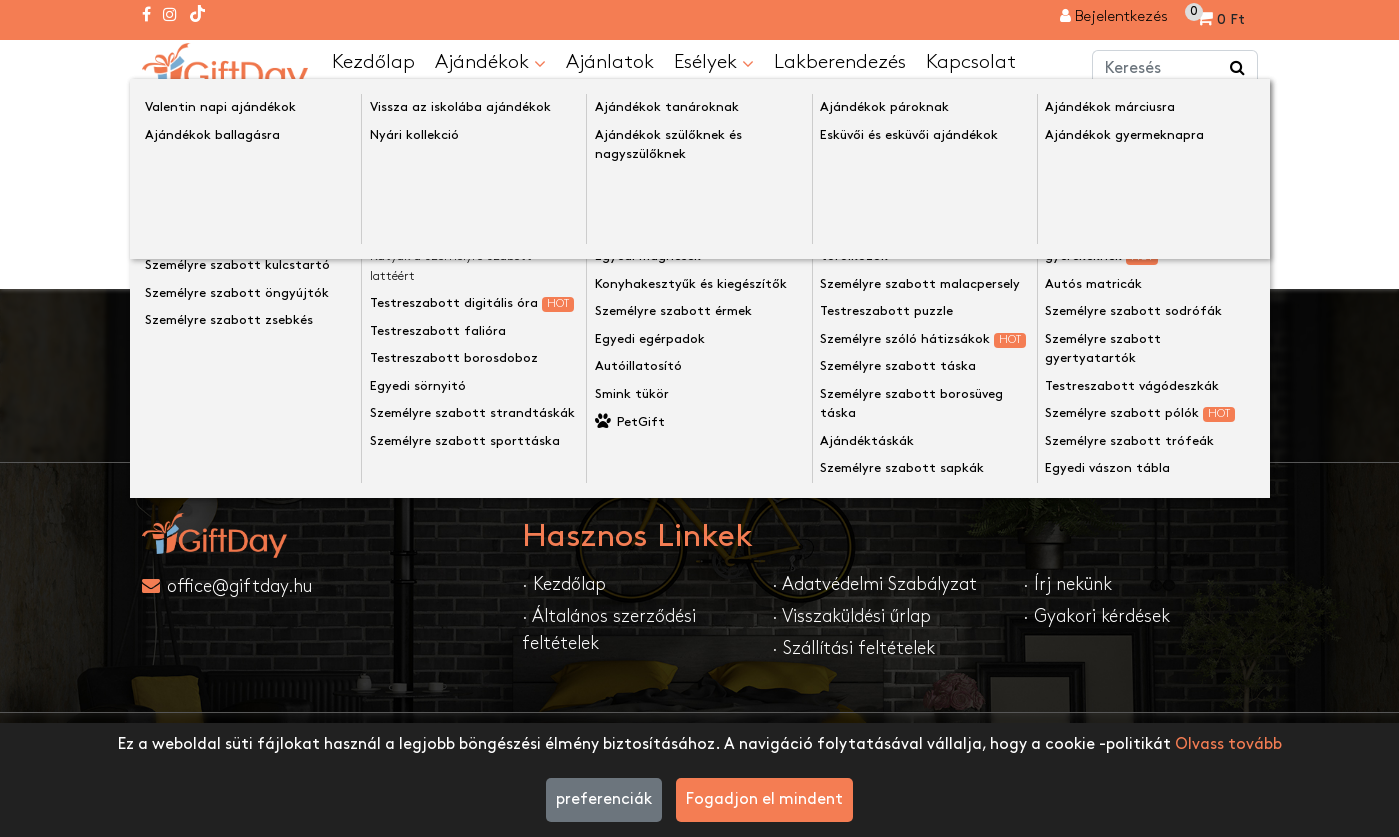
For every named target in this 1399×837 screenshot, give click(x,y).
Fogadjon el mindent (764, 799)
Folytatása (1203, 248)
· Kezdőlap (564, 583)
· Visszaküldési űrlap (851, 615)
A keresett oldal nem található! (377, 113)
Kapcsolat (971, 61)
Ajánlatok (610, 61)
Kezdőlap (373, 61)
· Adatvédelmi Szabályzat (874, 583)
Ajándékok (490, 62)
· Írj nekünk (1067, 583)
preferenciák (604, 799)
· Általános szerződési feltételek (609, 629)
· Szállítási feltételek (853, 647)
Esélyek (714, 62)
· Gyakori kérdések (1096, 615)
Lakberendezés (840, 61)
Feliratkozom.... (894, 391)
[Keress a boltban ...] (1238, 68)
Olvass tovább (1228, 744)
